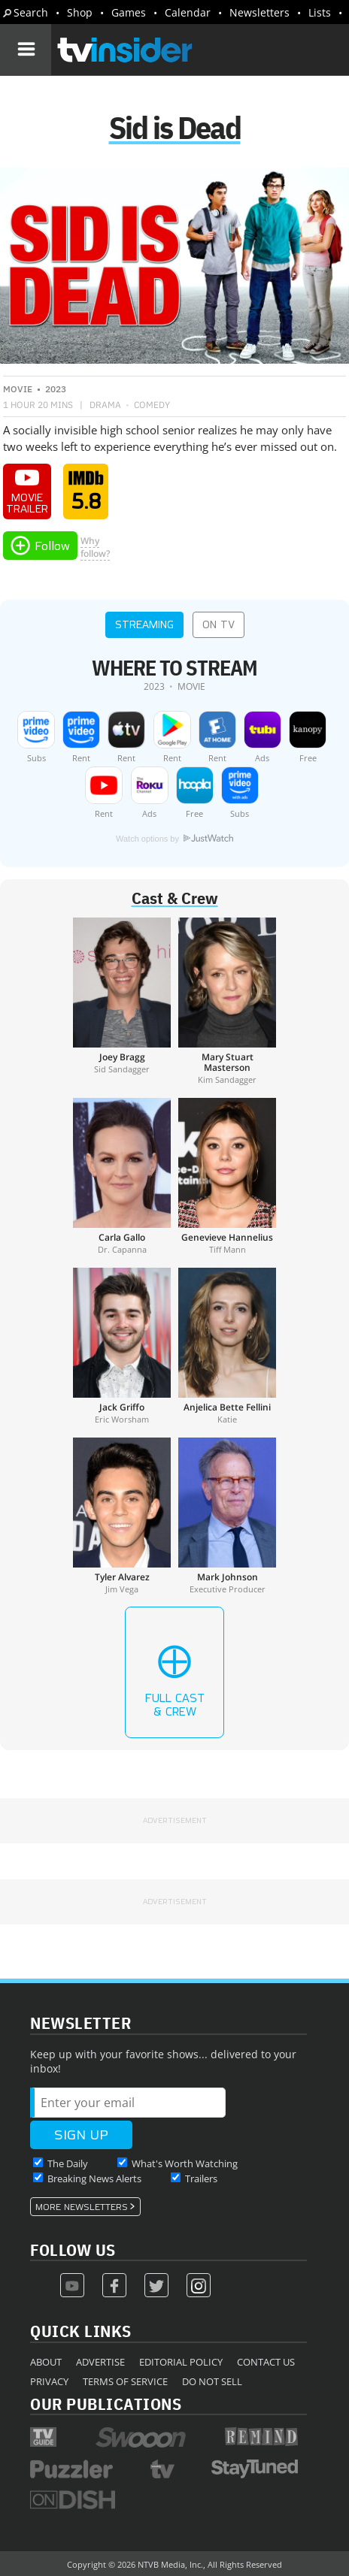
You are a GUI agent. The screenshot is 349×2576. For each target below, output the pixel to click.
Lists (319, 12)
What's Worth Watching (185, 2163)
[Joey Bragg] (121, 1001)
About (46, 2362)
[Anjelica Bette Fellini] (227, 1346)
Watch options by (174, 838)
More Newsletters (81, 2207)
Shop (80, 12)
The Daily (67, 2163)
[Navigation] (25, 49)
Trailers (201, 2178)
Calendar (188, 12)
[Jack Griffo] (121, 1346)
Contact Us (266, 2362)
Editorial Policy (181, 2362)
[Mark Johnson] (227, 1516)
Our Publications (105, 2403)
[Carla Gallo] (121, 1176)
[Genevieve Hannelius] (227, 1176)
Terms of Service (125, 2381)
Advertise (100, 2362)
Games (128, 12)
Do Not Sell (212, 2381)
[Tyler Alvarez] (121, 1516)
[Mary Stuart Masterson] (227, 1001)
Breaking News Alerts (94, 2178)
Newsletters (259, 12)
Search (31, 12)
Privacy (49, 2381)
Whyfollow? (95, 547)
